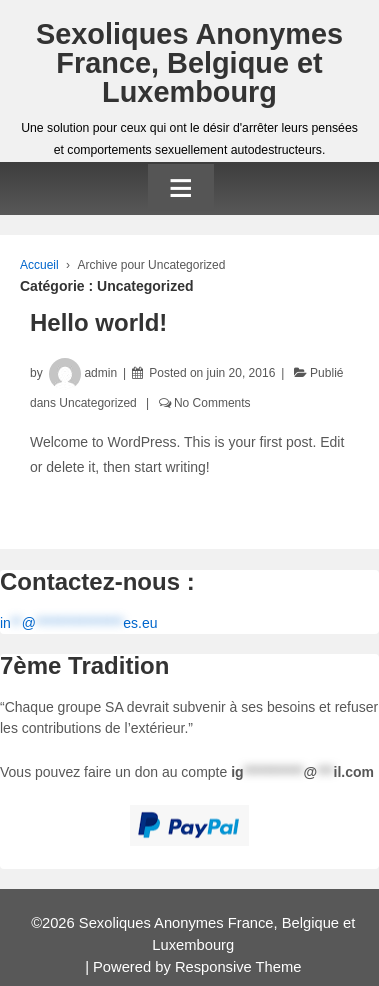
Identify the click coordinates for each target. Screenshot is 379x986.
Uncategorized (97, 403)
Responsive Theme (238, 967)
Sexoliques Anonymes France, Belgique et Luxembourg (189, 63)
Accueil (39, 265)
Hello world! (98, 322)
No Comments (212, 403)
